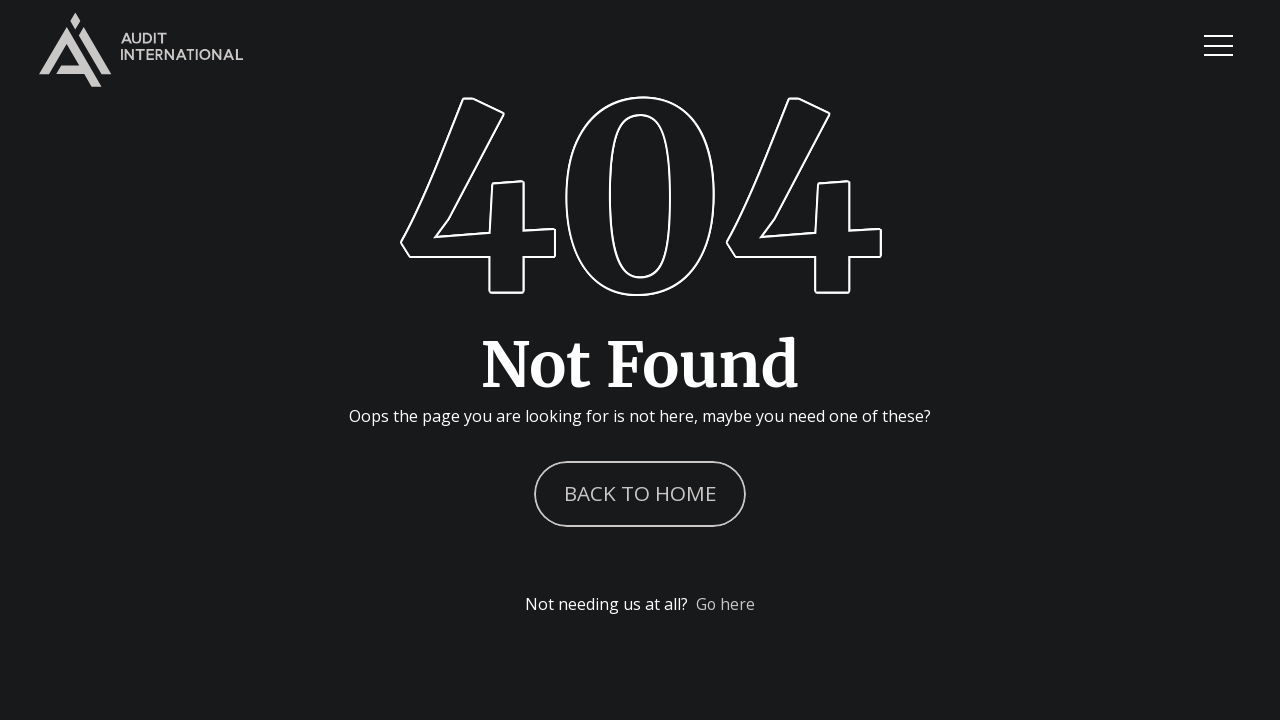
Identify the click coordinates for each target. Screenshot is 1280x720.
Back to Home (640, 490)
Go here (726, 608)
